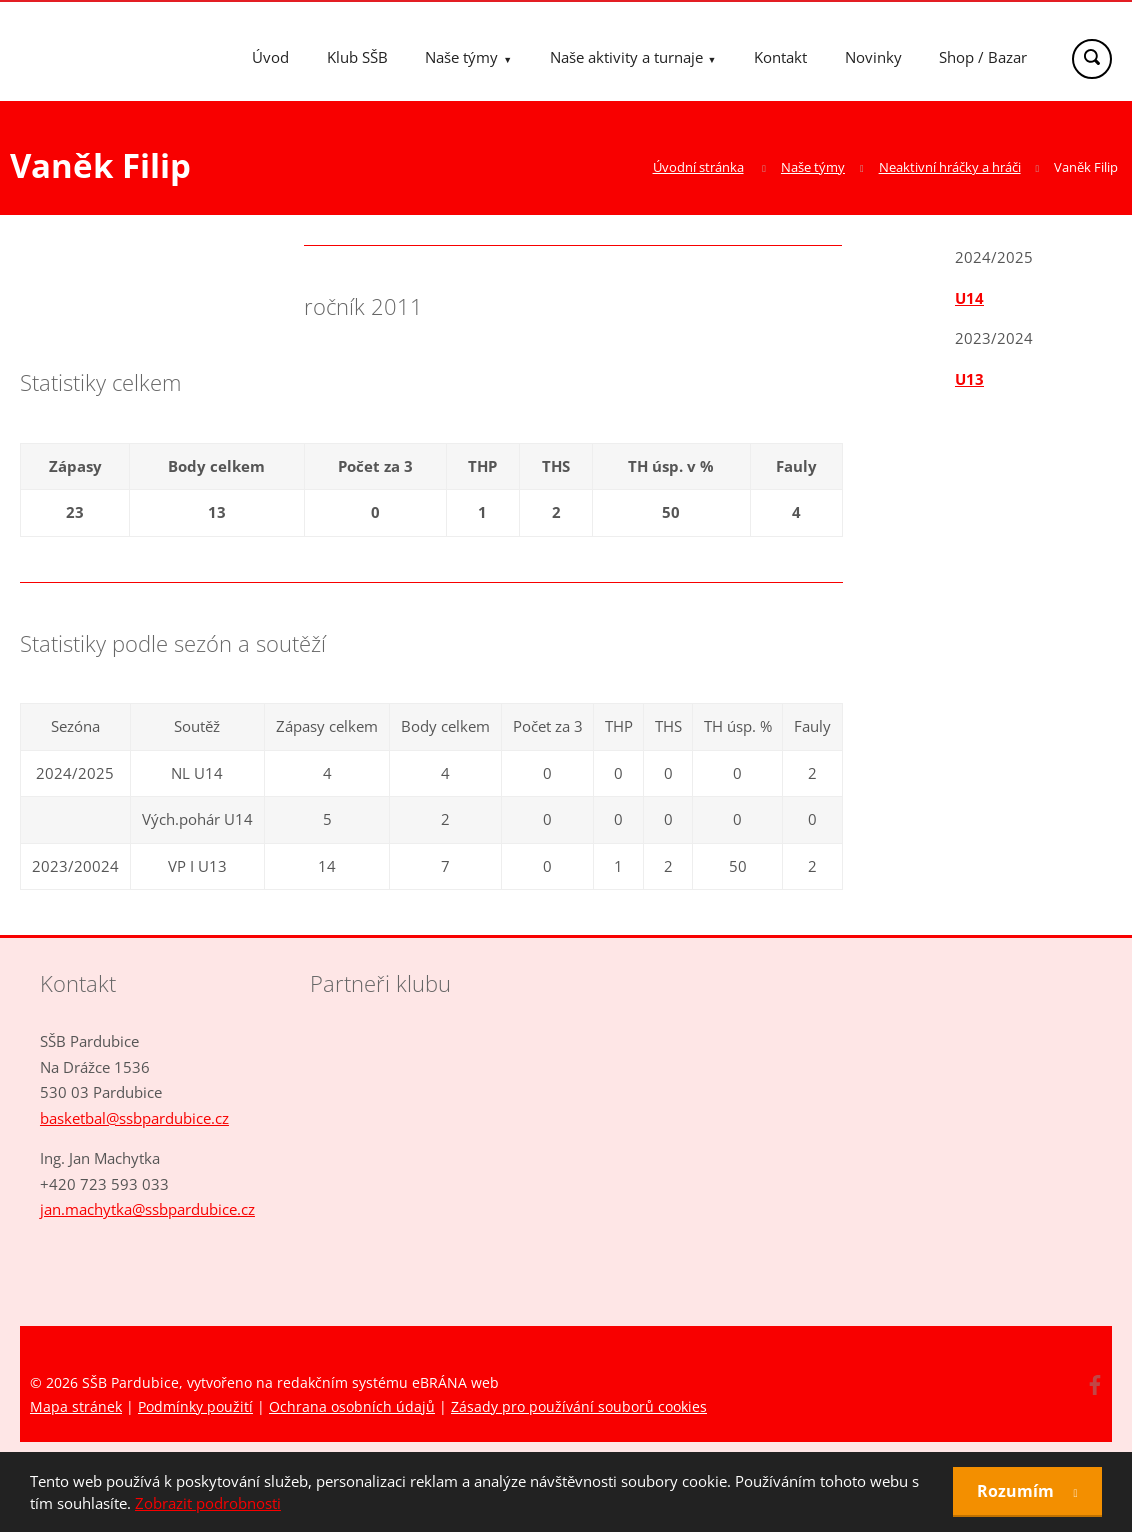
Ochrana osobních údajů (352, 1406)
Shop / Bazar (983, 57)
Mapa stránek (76, 1406)
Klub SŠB (357, 57)
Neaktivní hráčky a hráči (950, 167)
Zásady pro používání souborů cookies (579, 1406)
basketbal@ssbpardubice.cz (134, 1118)
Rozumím (1017, 1491)
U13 (969, 379)
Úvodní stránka (698, 167)
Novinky (873, 57)
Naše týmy (461, 57)
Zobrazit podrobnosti (208, 1503)
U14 (969, 298)
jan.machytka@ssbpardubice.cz (147, 1209)
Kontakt (780, 57)
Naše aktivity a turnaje (626, 57)
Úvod (270, 57)
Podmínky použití (195, 1406)
